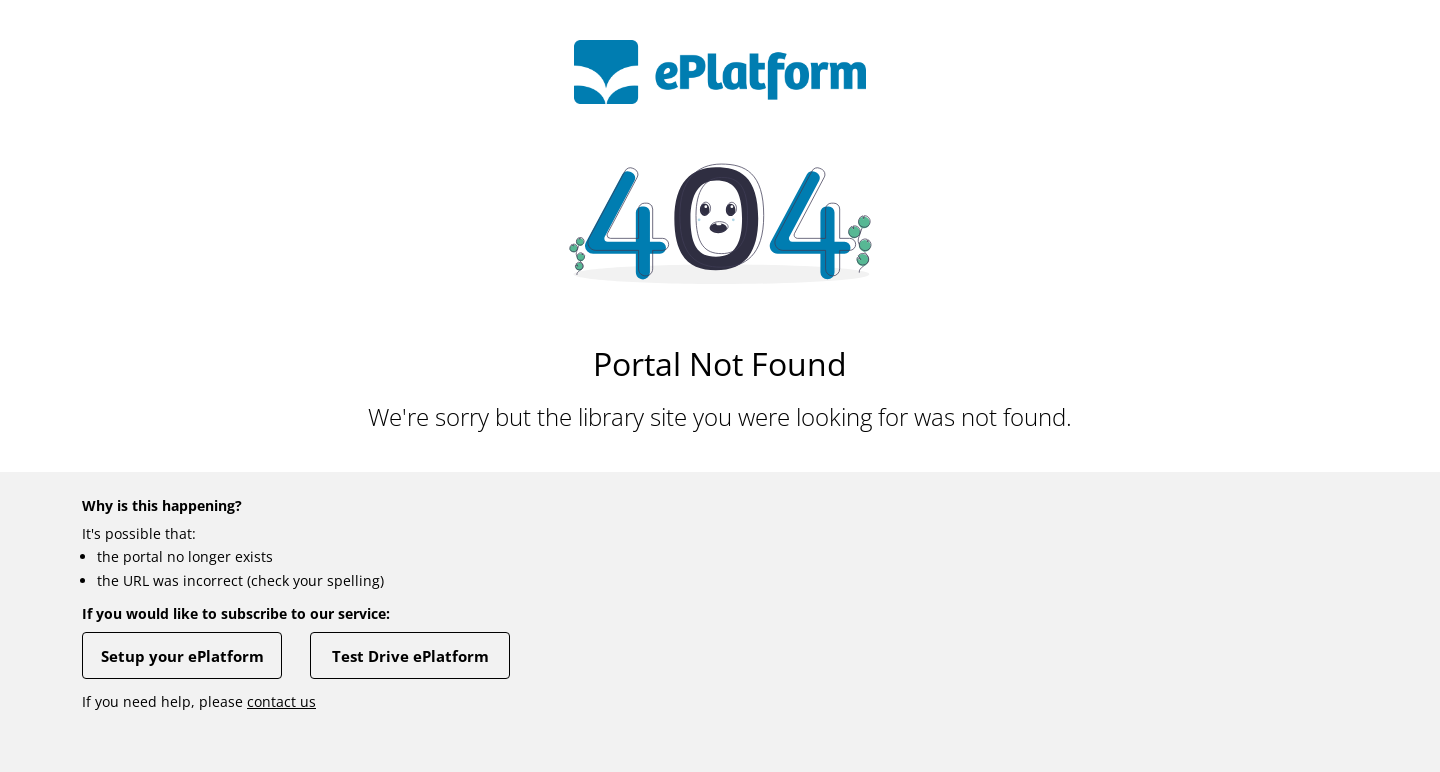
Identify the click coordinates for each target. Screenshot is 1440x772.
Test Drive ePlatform (410, 656)
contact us (281, 701)
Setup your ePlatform (182, 656)
